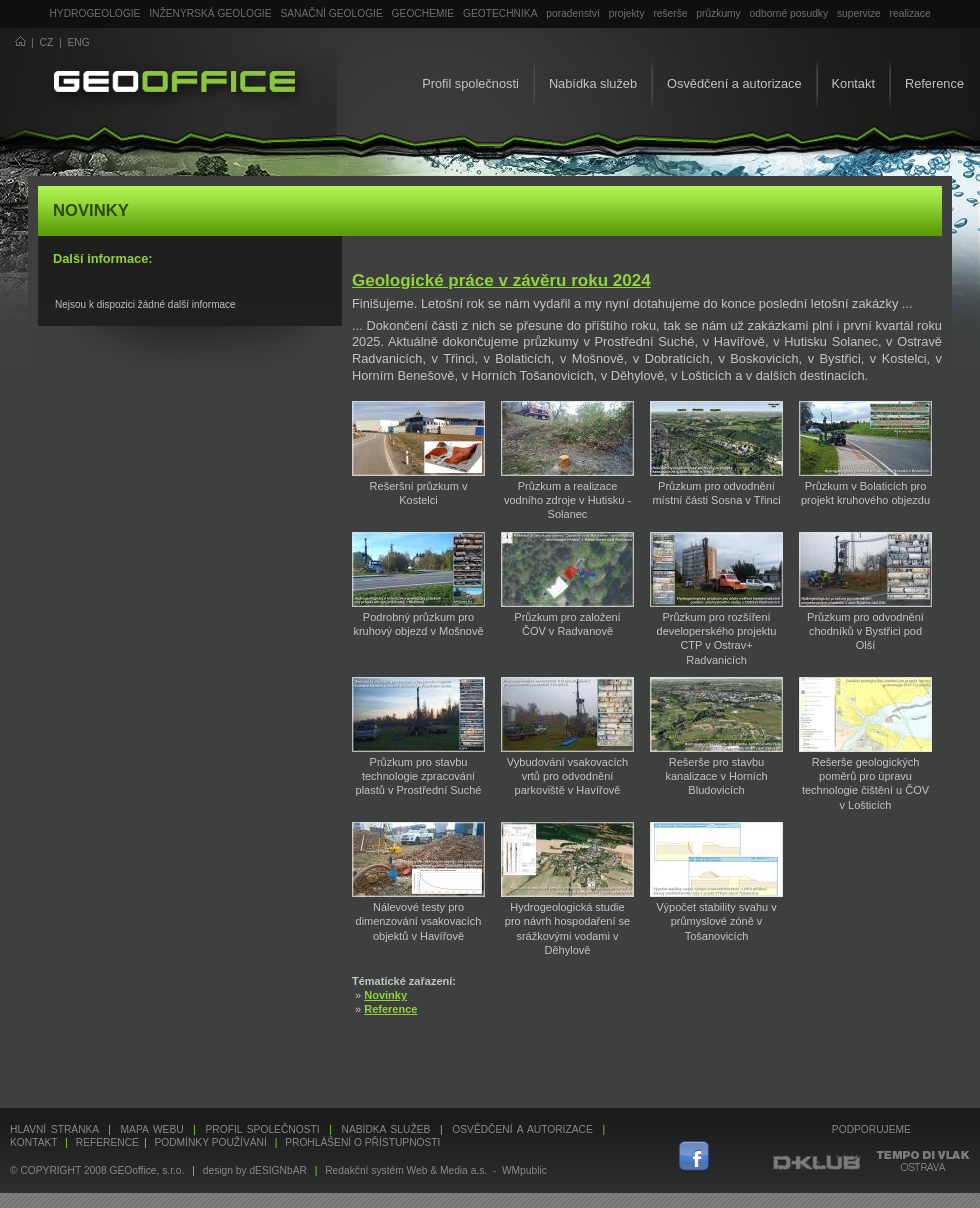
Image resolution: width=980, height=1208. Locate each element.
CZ (47, 42)
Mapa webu (152, 1129)
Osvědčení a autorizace (734, 83)
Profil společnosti (470, 83)
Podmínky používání (210, 1142)
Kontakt (853, 83)
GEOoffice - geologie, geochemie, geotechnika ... (174, 84)
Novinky (385, 995)
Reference (934, 83)
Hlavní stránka (54, 1129)
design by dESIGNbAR (255, 1170)
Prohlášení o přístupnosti (362, 1142)
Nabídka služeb (593, 83)
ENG (79, 42)
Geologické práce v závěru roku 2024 (501, 280)
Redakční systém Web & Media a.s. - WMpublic (436, 1170)
